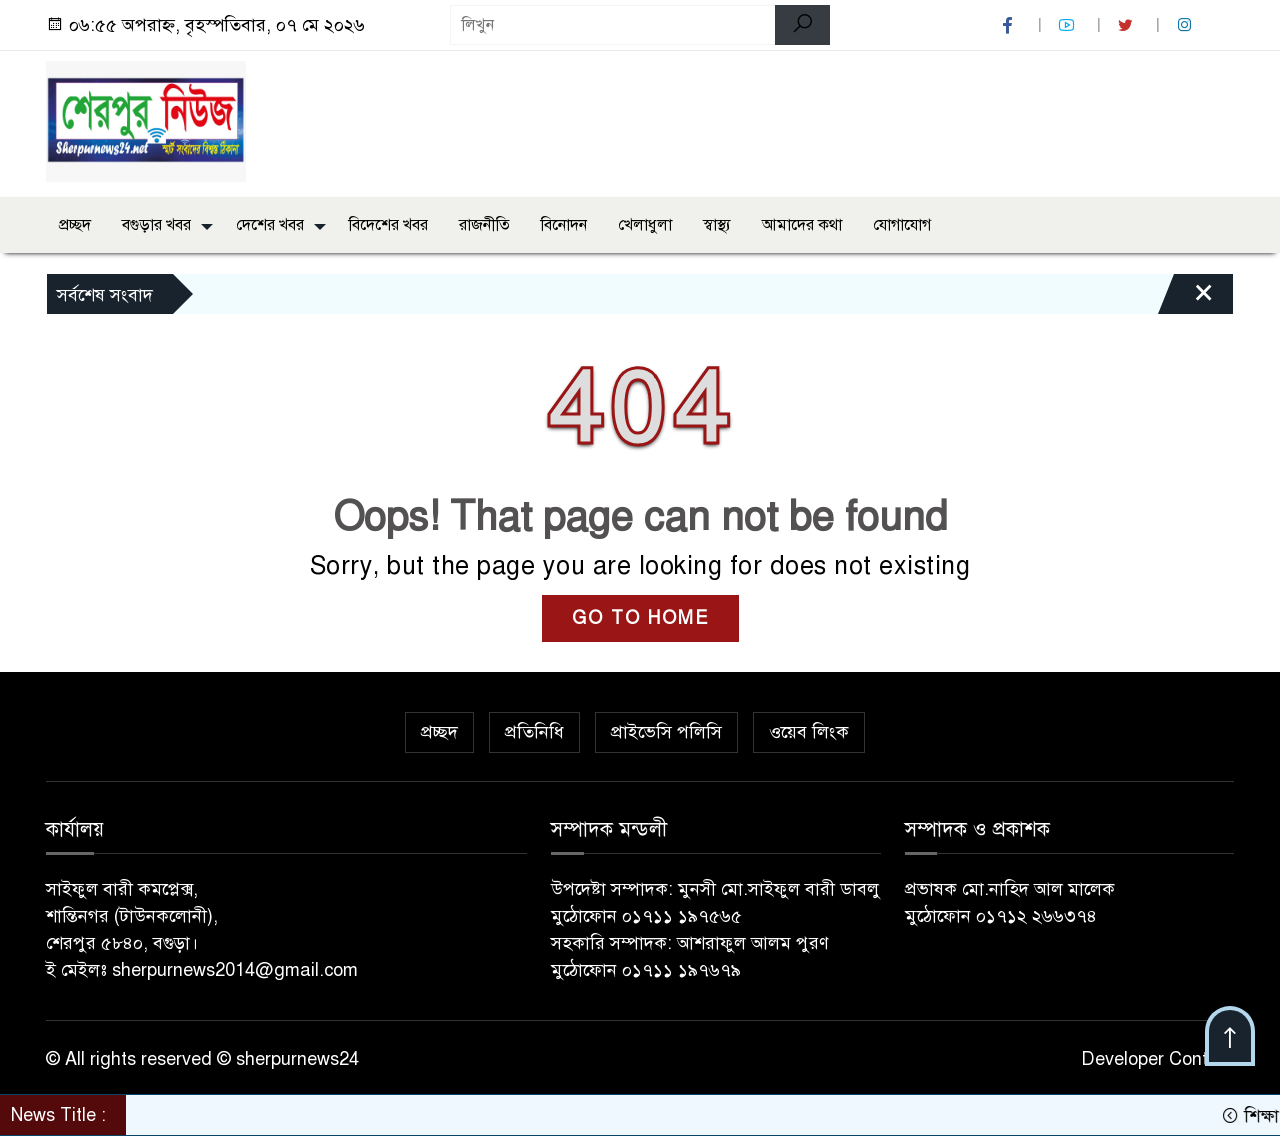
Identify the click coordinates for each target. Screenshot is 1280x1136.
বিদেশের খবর (388, 225)
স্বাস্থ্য (717, 225)
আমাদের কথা (802, 225)
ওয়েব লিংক (809, 732)
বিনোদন (564, 225)
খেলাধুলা (645, 225)
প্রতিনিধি (534, 732)
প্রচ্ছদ (75, 225)
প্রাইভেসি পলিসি (666, 732)
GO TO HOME (640, 618)
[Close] (1186, 299)
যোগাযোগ (902, 225)
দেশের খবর (270, 225)
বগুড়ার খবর (156, 225)
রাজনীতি (484, 225)
